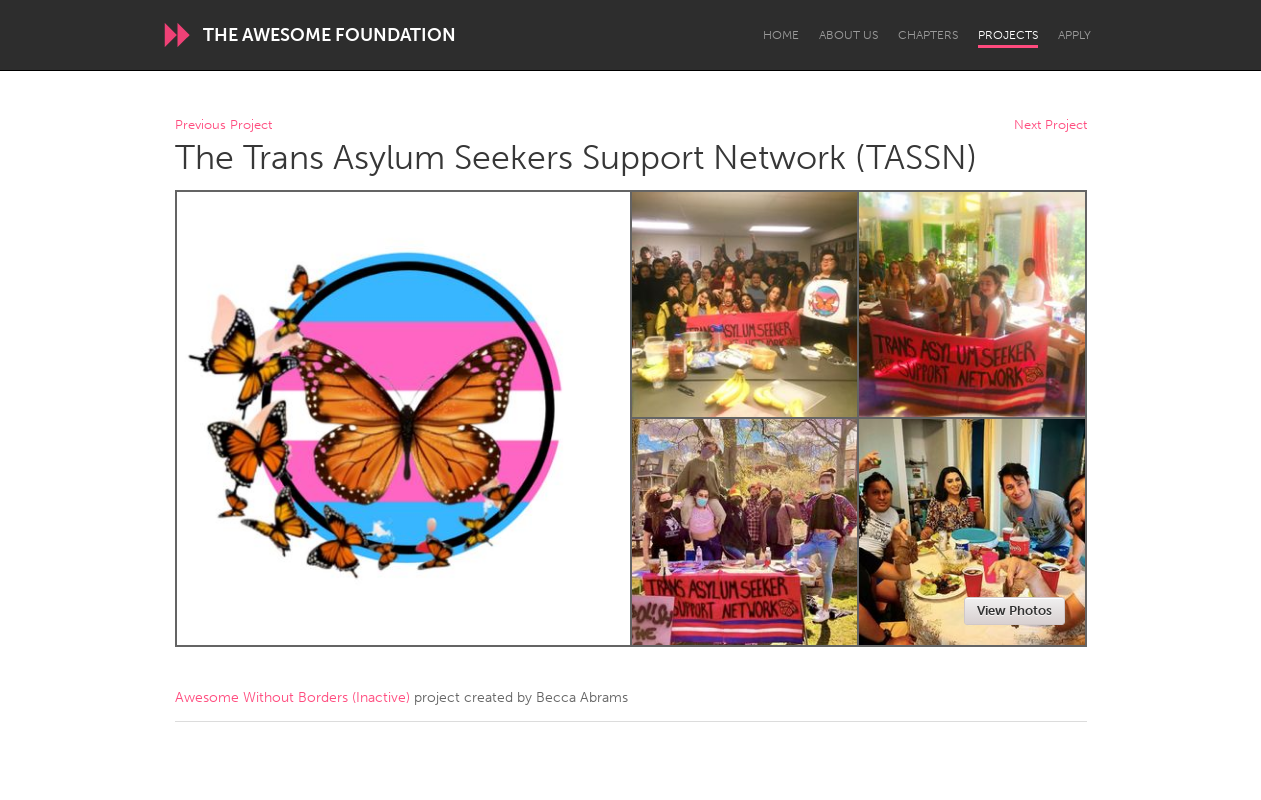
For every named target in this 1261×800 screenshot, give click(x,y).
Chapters (928, 35)
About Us (848, 35)
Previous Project (223, 125)
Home (781, 35)
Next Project (1050, 125)
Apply (1074, 35)
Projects (1008, 35)
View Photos (1014, 610)
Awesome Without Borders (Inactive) (292, 697)
